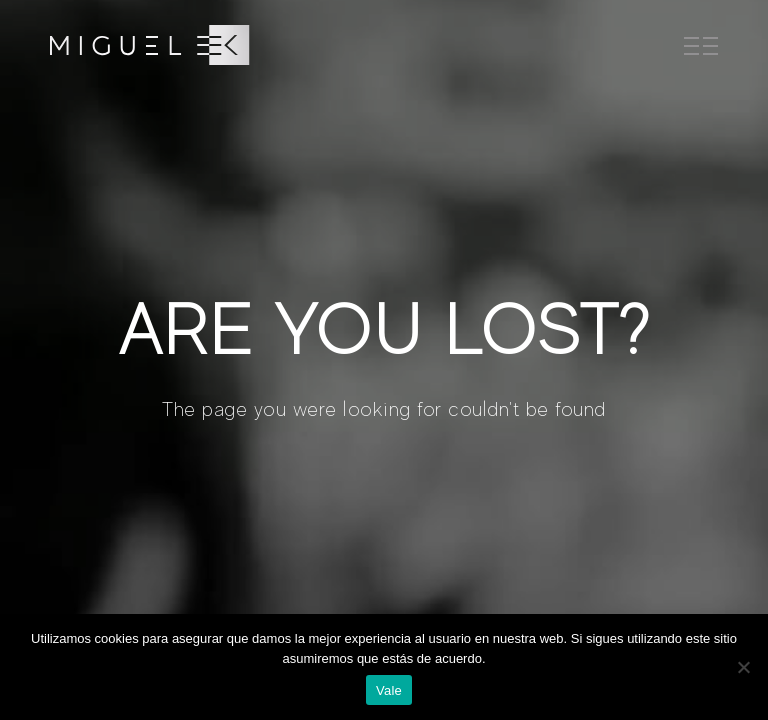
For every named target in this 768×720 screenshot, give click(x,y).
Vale (389, 690)
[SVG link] (150, 45)
